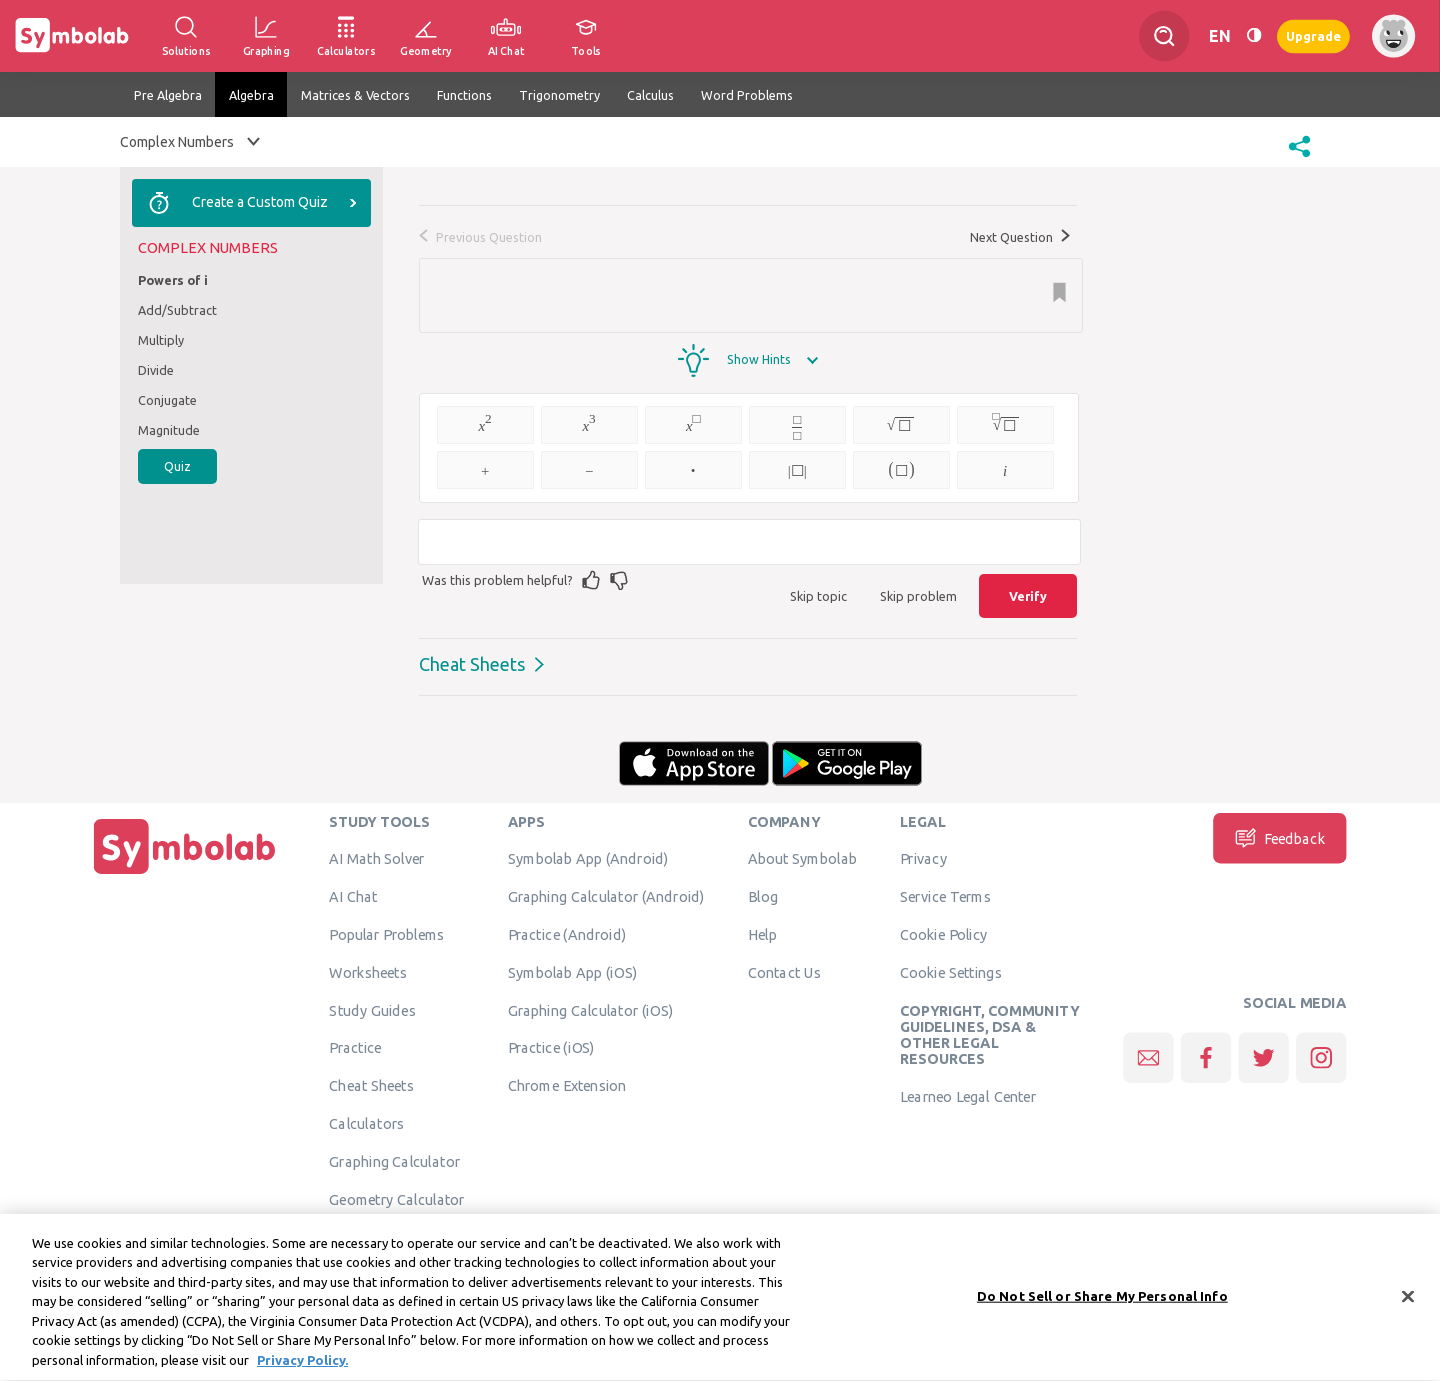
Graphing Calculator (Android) (606, 897)
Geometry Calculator (396, 1199)
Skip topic (818, 596)
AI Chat (353, 897)
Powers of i (173, 280)
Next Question (1020, 237)
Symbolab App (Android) (588, 859)
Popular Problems (386, 934)
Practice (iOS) (551, 1048)
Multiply (161, 340)
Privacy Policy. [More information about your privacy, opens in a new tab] (302, 1372)
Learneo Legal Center (968, 1096)
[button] (1299, 159)
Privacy (923, 859)
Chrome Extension (567, 1086)
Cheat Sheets (472, 664)
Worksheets (367, 972)
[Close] (1408, 1308)
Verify (1028, 596)
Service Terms (945, 897)
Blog (763, 897)
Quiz (177, 466)
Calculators (366, 1123)
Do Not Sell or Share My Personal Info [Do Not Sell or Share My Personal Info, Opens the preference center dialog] (1102, 1307)
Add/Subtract (177, 310)
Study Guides (372, 1010)
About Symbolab (802, 859)
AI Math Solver (376, 859)
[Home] (185, 874)
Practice (355, 1048)
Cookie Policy (943, 934)
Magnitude (169, 430)
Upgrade (1313, 35)
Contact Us (784, 972)
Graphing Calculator (394, 1161)
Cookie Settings (951, 972)
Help (762, 934)
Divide (156, 370)
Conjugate (167, 400)
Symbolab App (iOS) (573, 972)
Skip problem (918, 596)
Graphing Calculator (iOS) (591, 1010)
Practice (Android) (567, 934)
